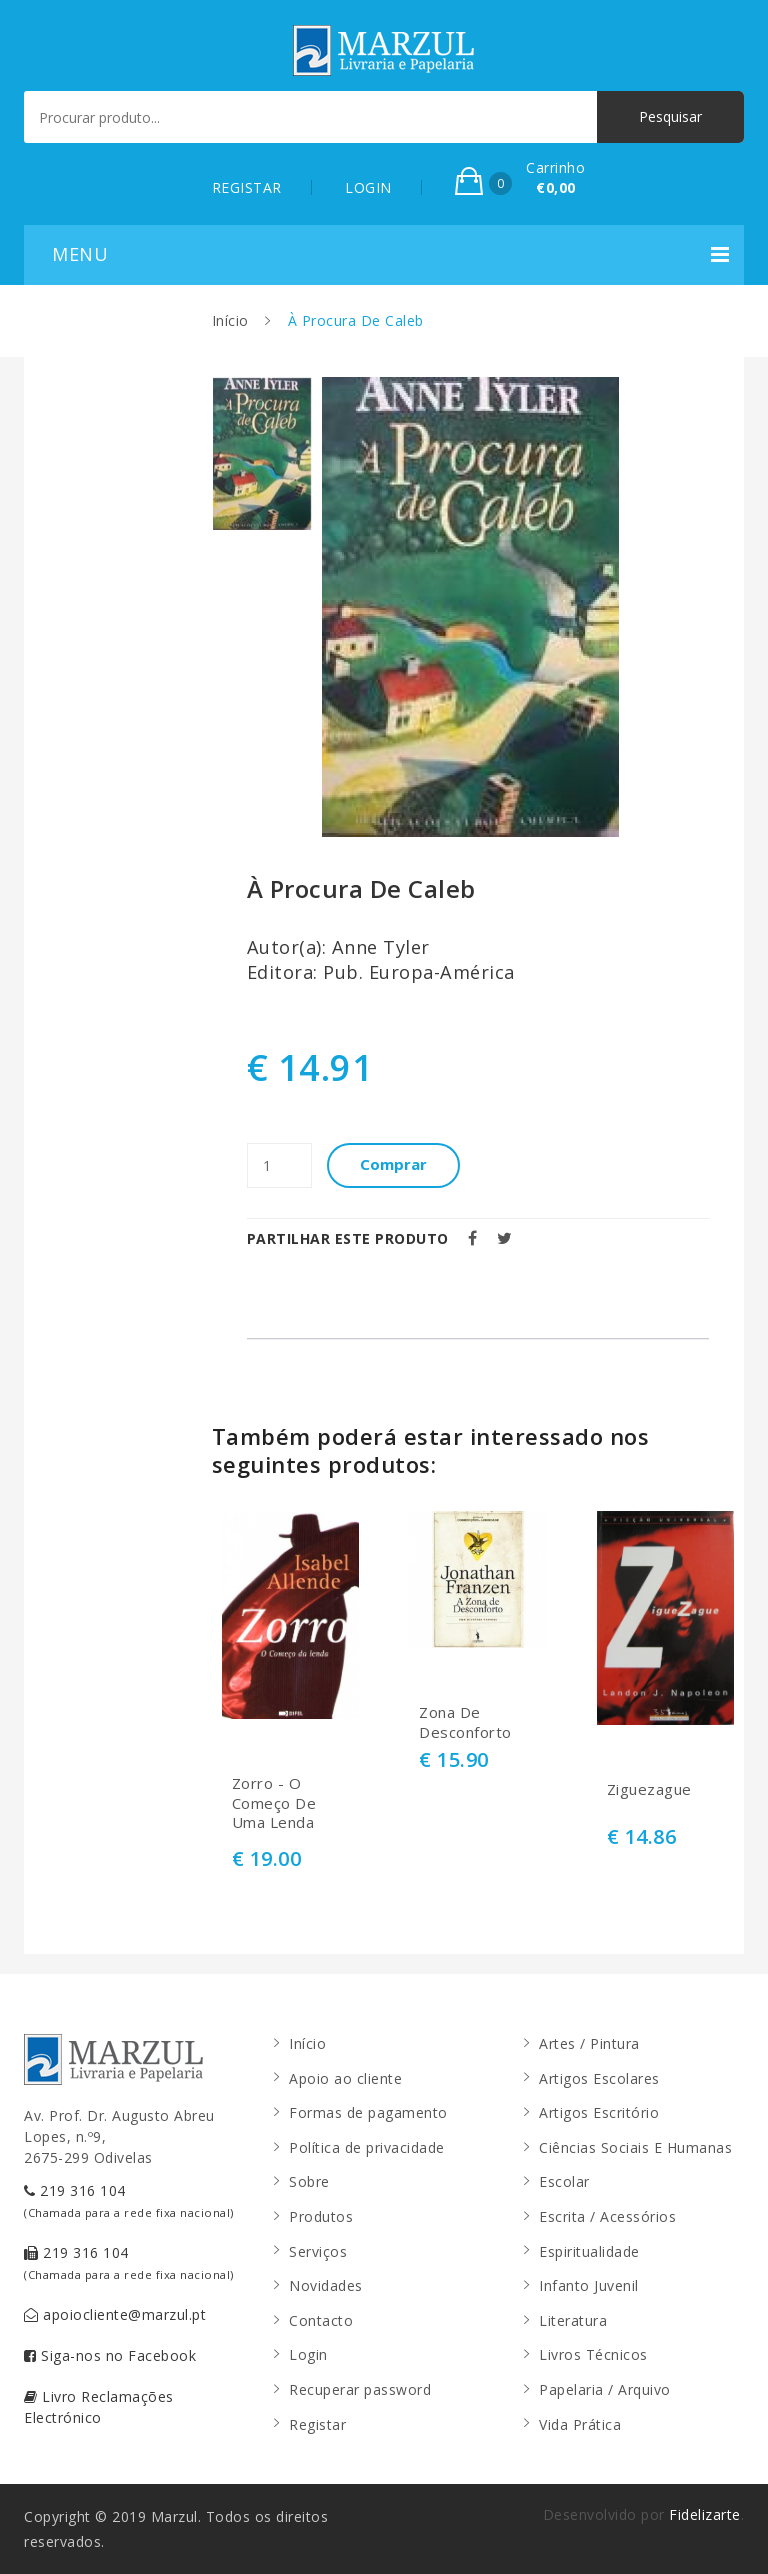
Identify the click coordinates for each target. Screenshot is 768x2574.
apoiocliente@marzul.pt (115, 2314)
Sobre (309, 2181)
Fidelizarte (705, 2514)
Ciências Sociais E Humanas (635, 2147)
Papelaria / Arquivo (605, 2389)
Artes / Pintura (589, 2043)
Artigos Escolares (599, 2078)
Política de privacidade (367, 2147)
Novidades (326, 2285)
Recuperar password (360, 2389)
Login (308, 2354)
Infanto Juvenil (589, 2285)
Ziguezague (649, 1789)
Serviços (318, 2251)
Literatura (573, 2320)
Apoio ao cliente (345, 2078)
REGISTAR (247, 187)
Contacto (321, 2320)
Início (230, 320)
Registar (317, 2424)
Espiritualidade (589, 2251)
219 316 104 (129, 2200)
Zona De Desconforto (465, 1722)
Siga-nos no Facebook (110, 2355)
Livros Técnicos (593, 2354)
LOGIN (368, 187)
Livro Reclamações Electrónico (99, 2407)
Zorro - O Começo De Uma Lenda (274, 1803)
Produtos (321, 2216)
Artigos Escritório (599, 2112)
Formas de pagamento (368, 2112)
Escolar (564, 2181)
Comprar (402, 1165)
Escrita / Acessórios (607, 2216)
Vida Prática (580, 2424)
